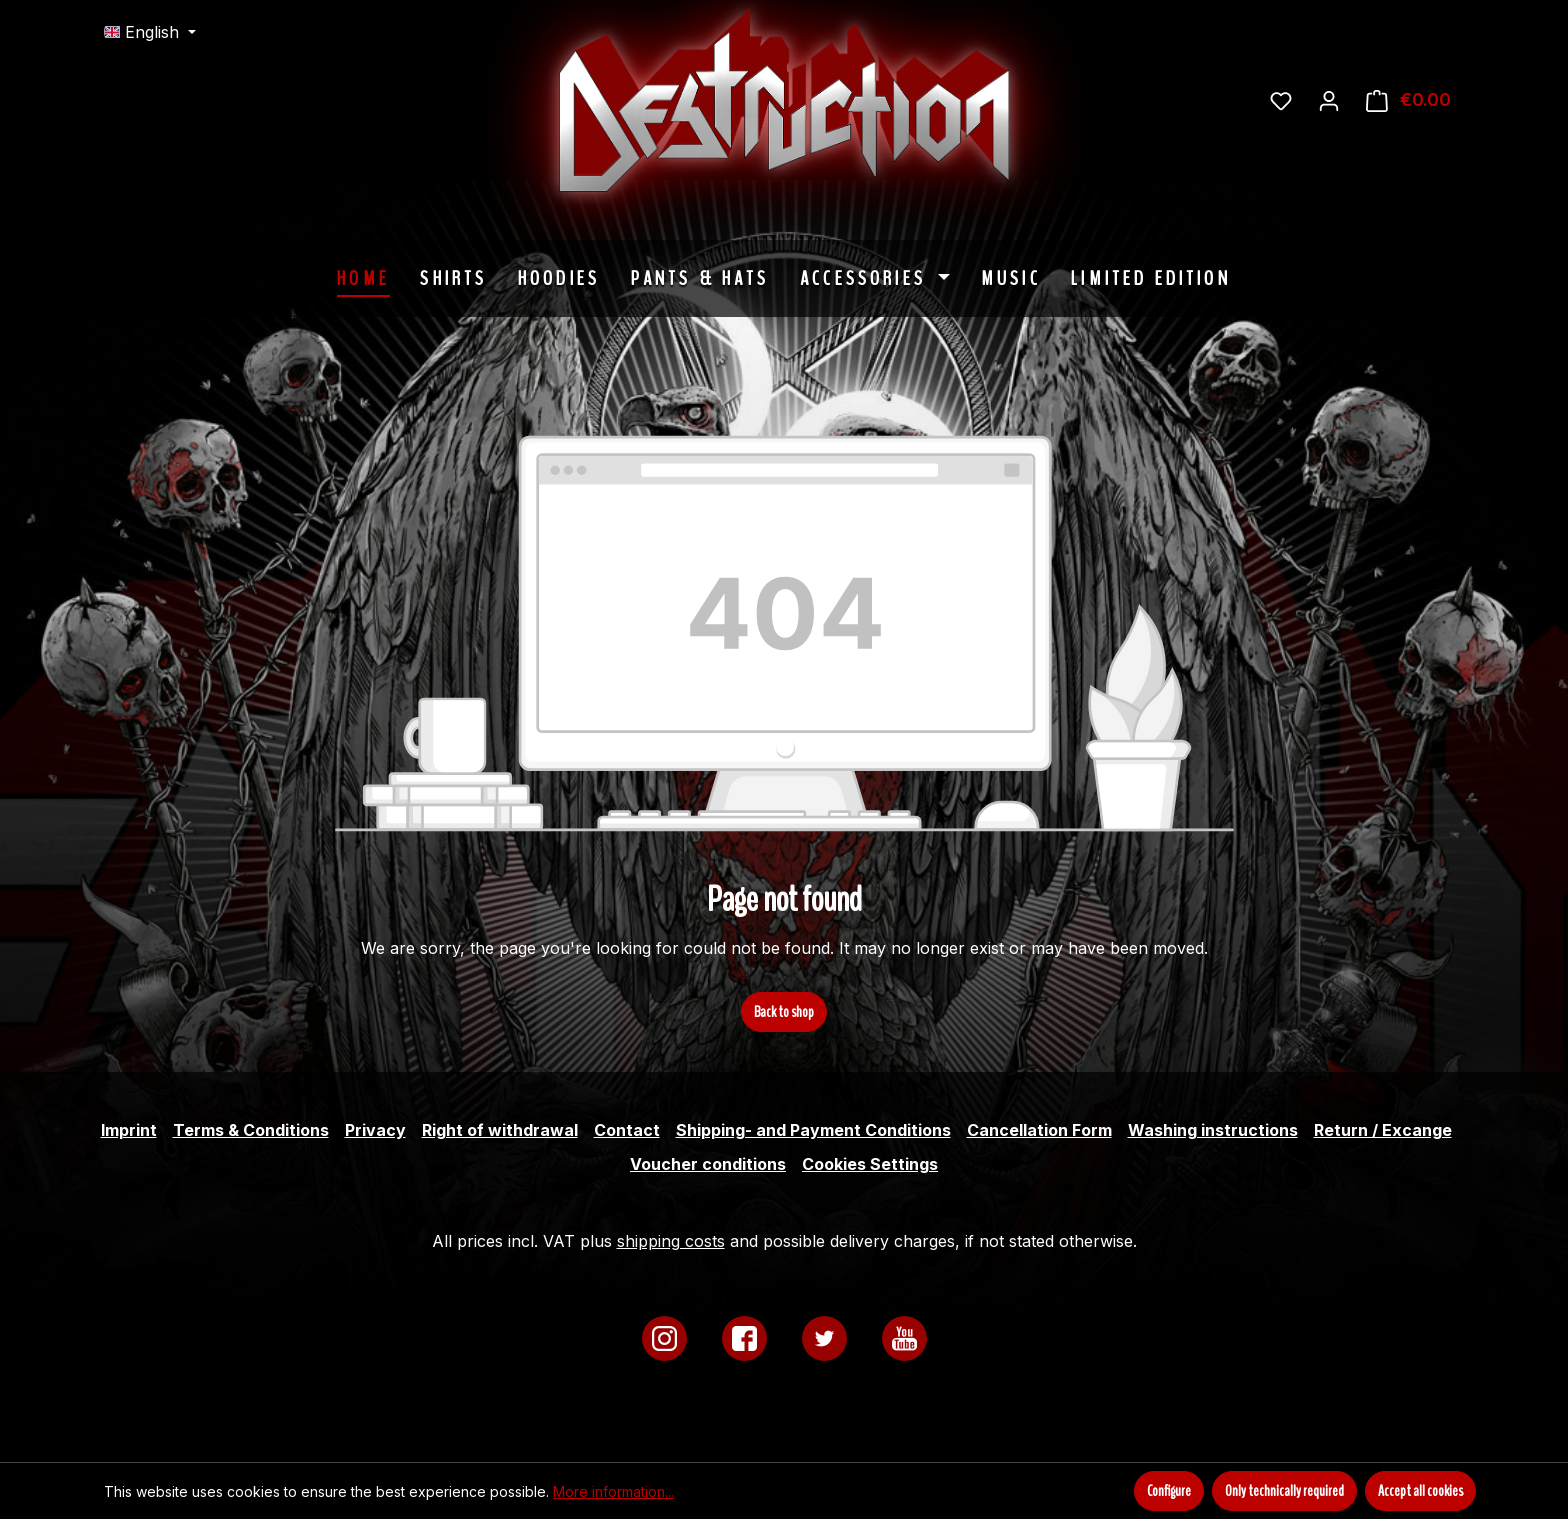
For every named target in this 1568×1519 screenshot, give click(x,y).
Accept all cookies (1420, 1491)
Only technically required (1284, 1491)
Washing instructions (1213, 1130)
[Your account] (1329, 100)
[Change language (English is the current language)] (150, 32)
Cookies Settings (870, 1164)
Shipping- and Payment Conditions (813, 1130)
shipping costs (671, 1241)
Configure (1169, 1491)
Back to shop (784, 1012)
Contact (627, 1130)
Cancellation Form (1039, 1130)
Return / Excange (1383, 1130)
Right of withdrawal (500, 1130)
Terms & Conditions (251, 1130)
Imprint (129, 1130)
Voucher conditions (708, 1164)
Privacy (375, 1130)
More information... (613, 1491)
